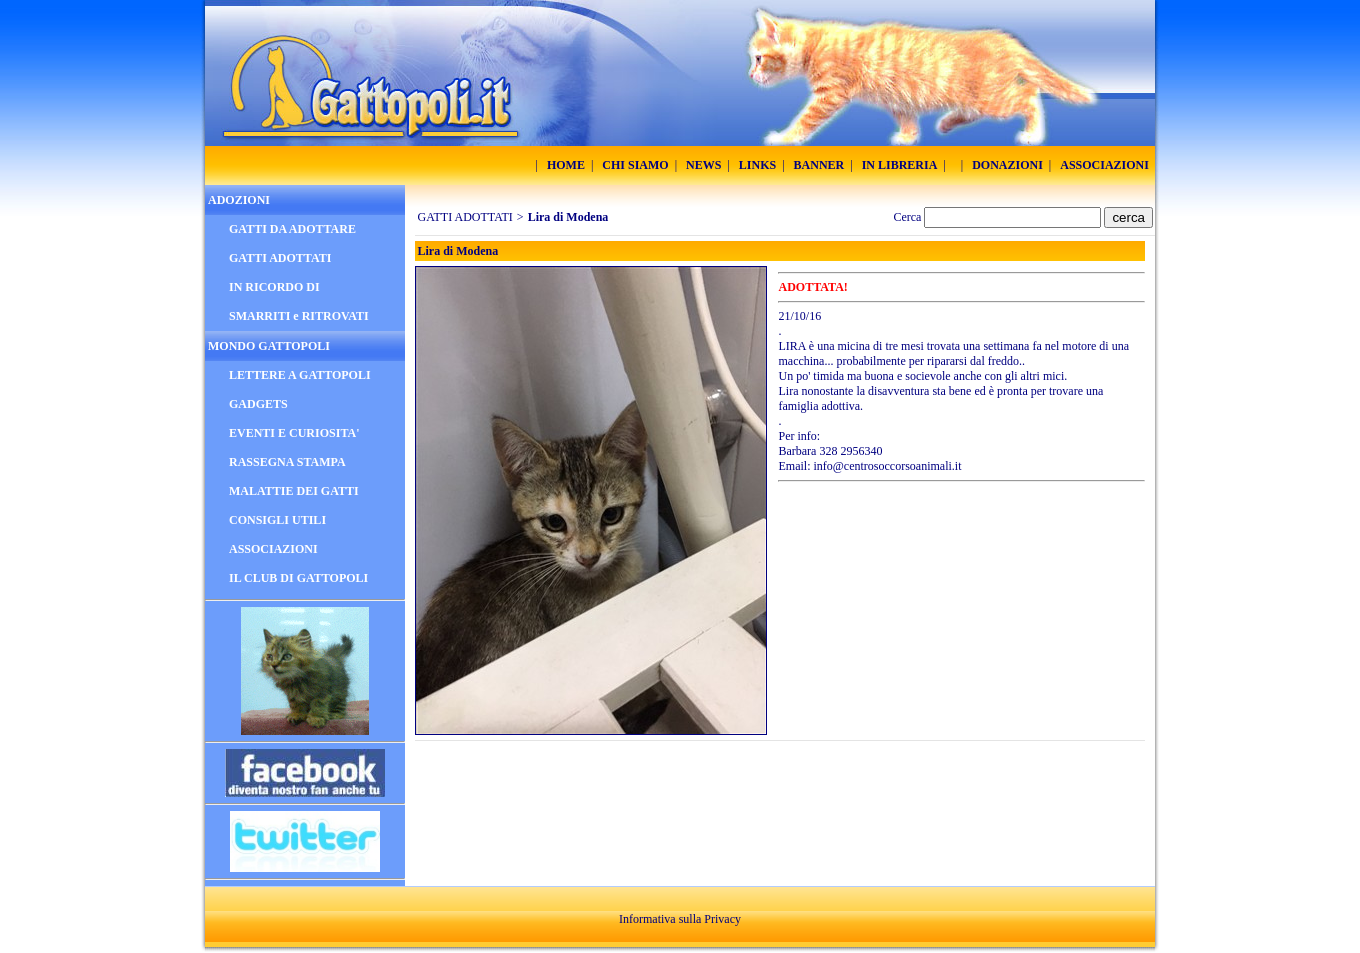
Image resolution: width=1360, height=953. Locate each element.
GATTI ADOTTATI (465, 217)
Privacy (722, 919)
